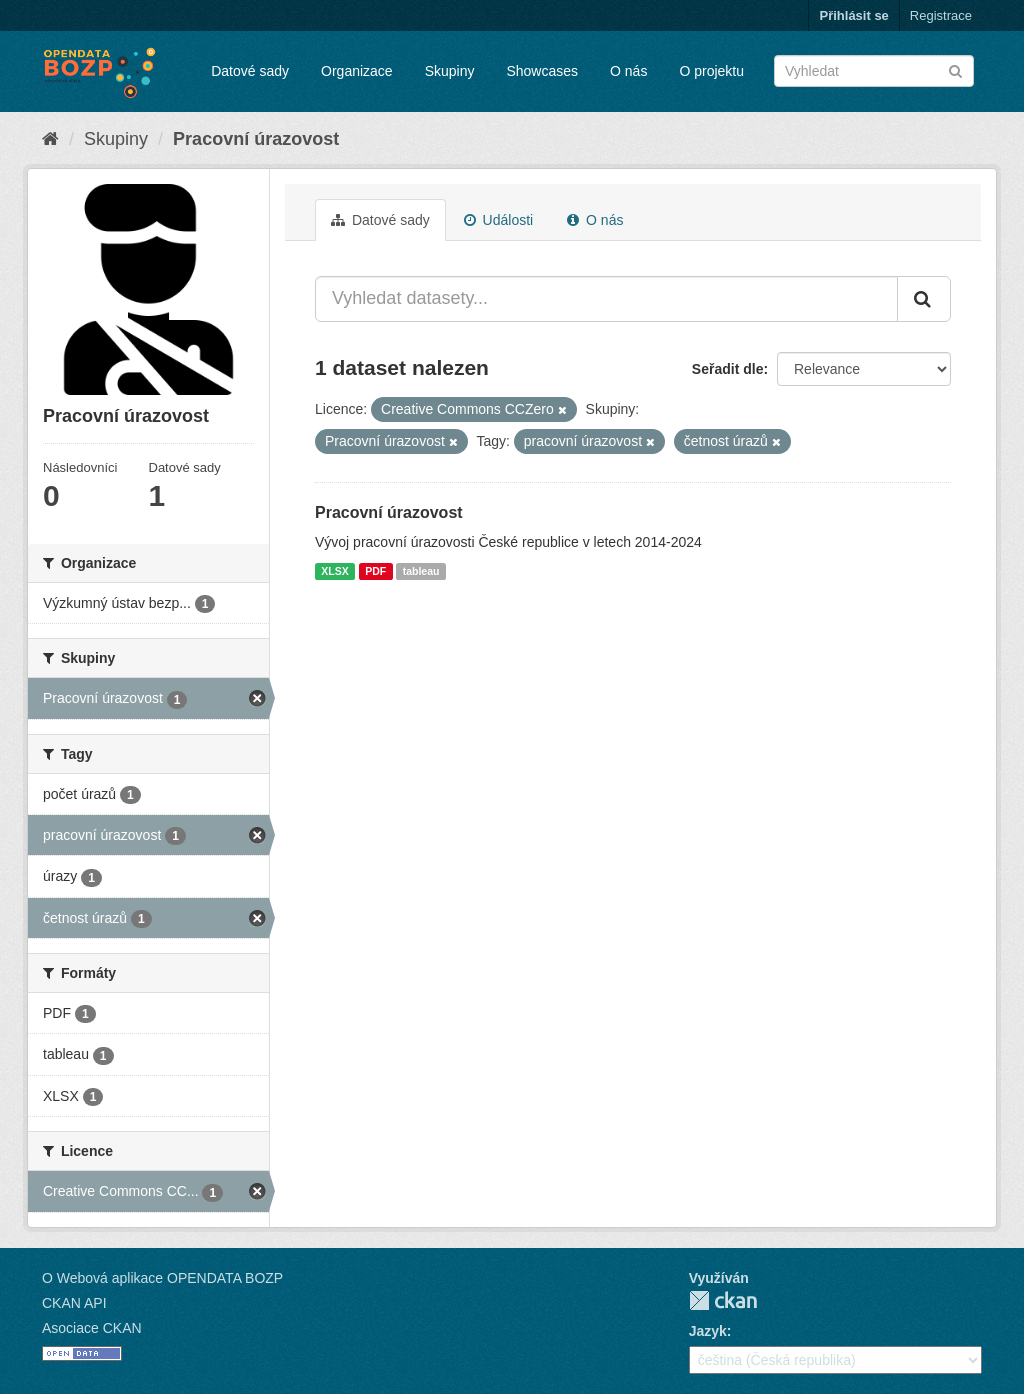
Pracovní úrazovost (256, 139)
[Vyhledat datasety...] (606, 299)
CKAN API (74, 1303)
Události (498, 220)
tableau (421, 571)
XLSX (334, 571)
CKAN (723, 1300)
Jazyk (708, 1331)
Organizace (357, 71)
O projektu (711, 71)
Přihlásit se (853, 15)
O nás (628, 71)
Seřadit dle (728, 369)
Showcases (542, 71)
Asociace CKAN (92, 1328)
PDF (375, 571)
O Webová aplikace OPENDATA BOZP (162, 1278)
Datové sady (250, 71)
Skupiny (450, 71)
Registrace (941, 15)
